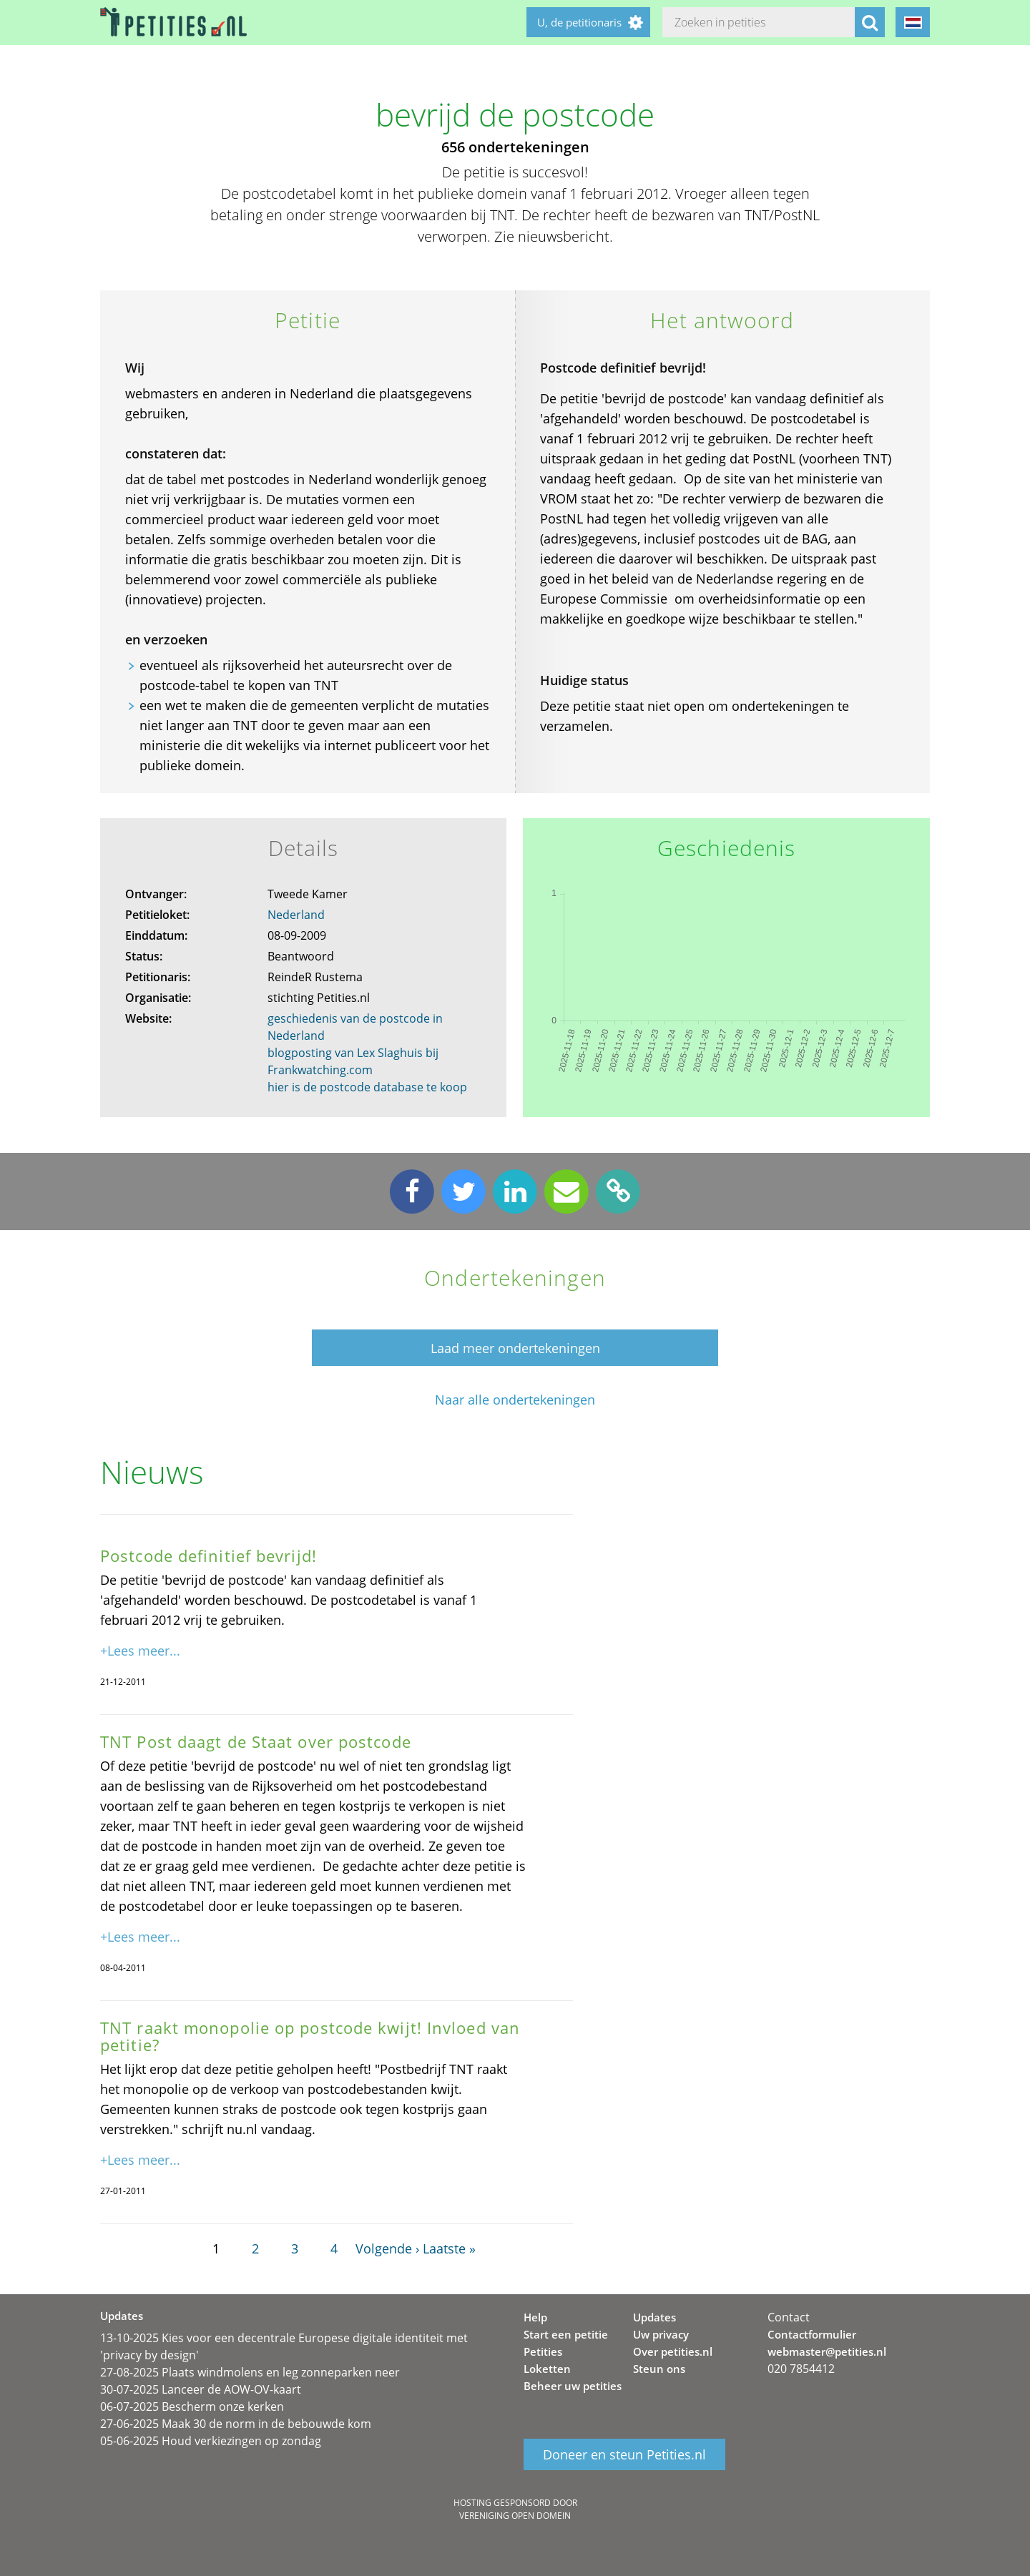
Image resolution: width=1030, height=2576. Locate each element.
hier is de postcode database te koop (367, 1087)
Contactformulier (811, 2334)
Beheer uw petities (573, 2386)
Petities (543, 2351)
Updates (654, 2317)
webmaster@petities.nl (826, 2351)
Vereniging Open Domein (515, 2515)
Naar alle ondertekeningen (515, 1399)
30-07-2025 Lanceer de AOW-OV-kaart (200, 2389)
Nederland (296, 915)
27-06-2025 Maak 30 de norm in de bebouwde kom (235, 2424)
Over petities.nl (672, 2351)
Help (535, 2317)
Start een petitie (566, 2334)
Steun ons (659, 2368)
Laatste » (449, 2248)
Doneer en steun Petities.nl (624, 2454)
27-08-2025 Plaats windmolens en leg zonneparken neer (250, 2372)
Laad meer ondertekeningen (515, 1348)
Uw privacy (661, 2334)
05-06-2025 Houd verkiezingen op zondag (210, 2441)
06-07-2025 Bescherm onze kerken (192, 2406)
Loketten (547, 2368)
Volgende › (387, 2248)
